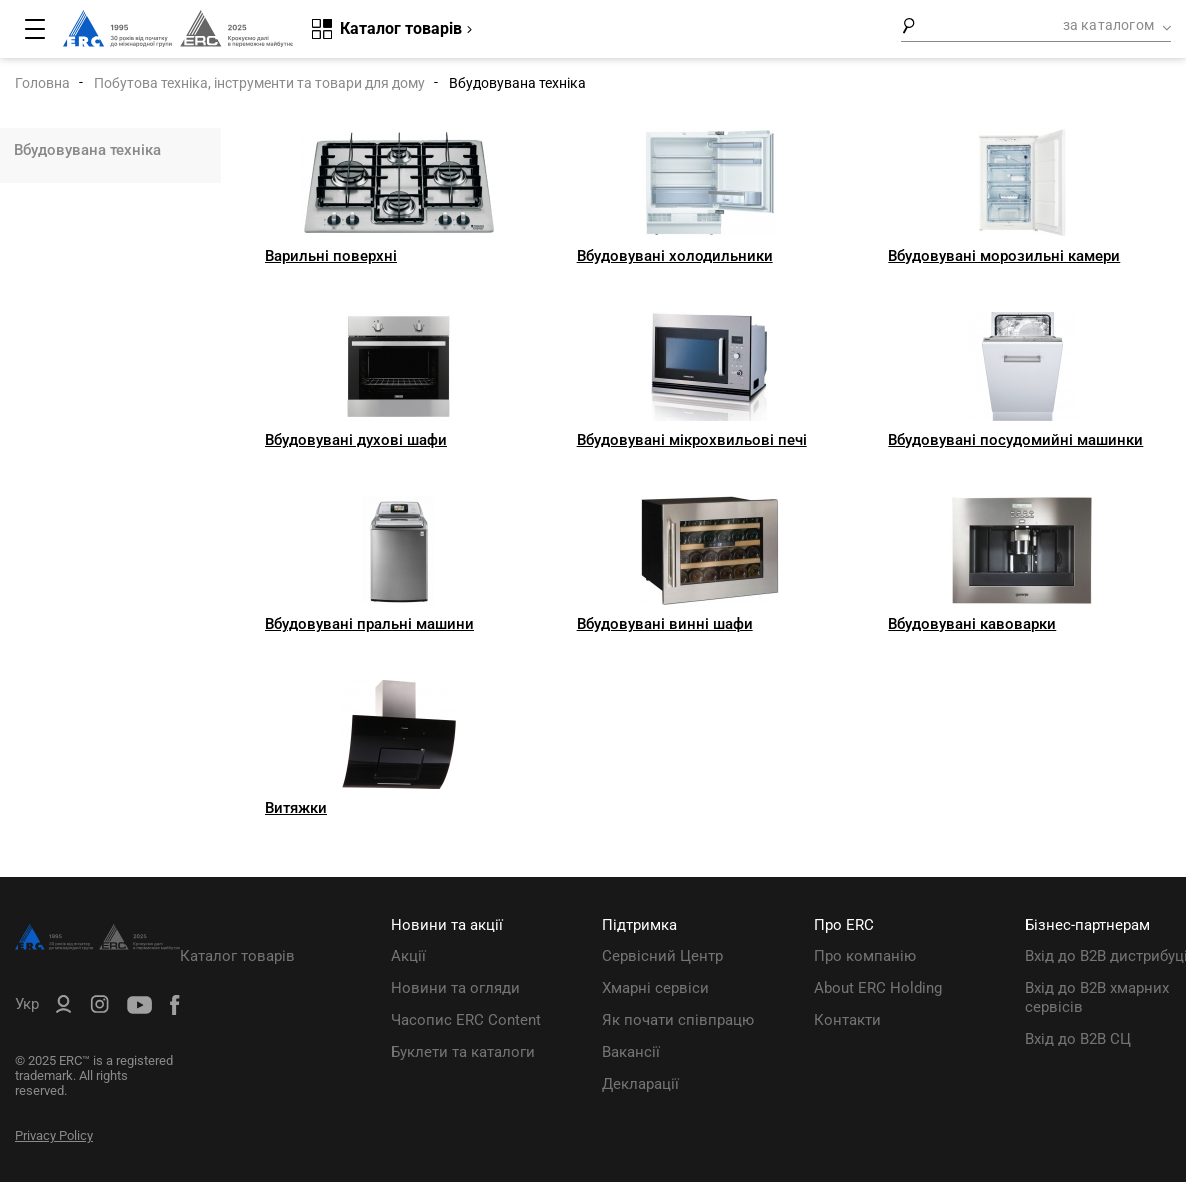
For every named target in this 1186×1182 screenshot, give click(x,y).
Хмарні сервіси (655, 988)
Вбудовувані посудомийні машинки (1015, 440)
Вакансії (631, 1052)
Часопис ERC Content (466, 1020)
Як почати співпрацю (678, 1020)
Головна (42, 83)
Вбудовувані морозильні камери (1004, 256)
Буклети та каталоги (463, 1052)
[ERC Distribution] (97, 945)
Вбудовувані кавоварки (972, 624)
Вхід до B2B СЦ (1078, 1039)
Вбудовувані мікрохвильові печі (692, 440)
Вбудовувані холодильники (675, 256)
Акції (408, 956)
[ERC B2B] (63, 1008)
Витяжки (296, 808)
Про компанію (865, 956)
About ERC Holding (878, 988)
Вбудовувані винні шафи (665, 624)
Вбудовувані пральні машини (369, 624)
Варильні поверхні (331, 256)
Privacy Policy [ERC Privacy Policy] (54, 1135)
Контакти (847, 1020)
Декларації (640, 1084)
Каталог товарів (237, 956)
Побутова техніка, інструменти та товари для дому (259, 83)
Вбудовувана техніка (87, 150)
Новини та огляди (455, 988)
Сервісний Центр (662, 956)
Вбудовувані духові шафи (356, 440)
